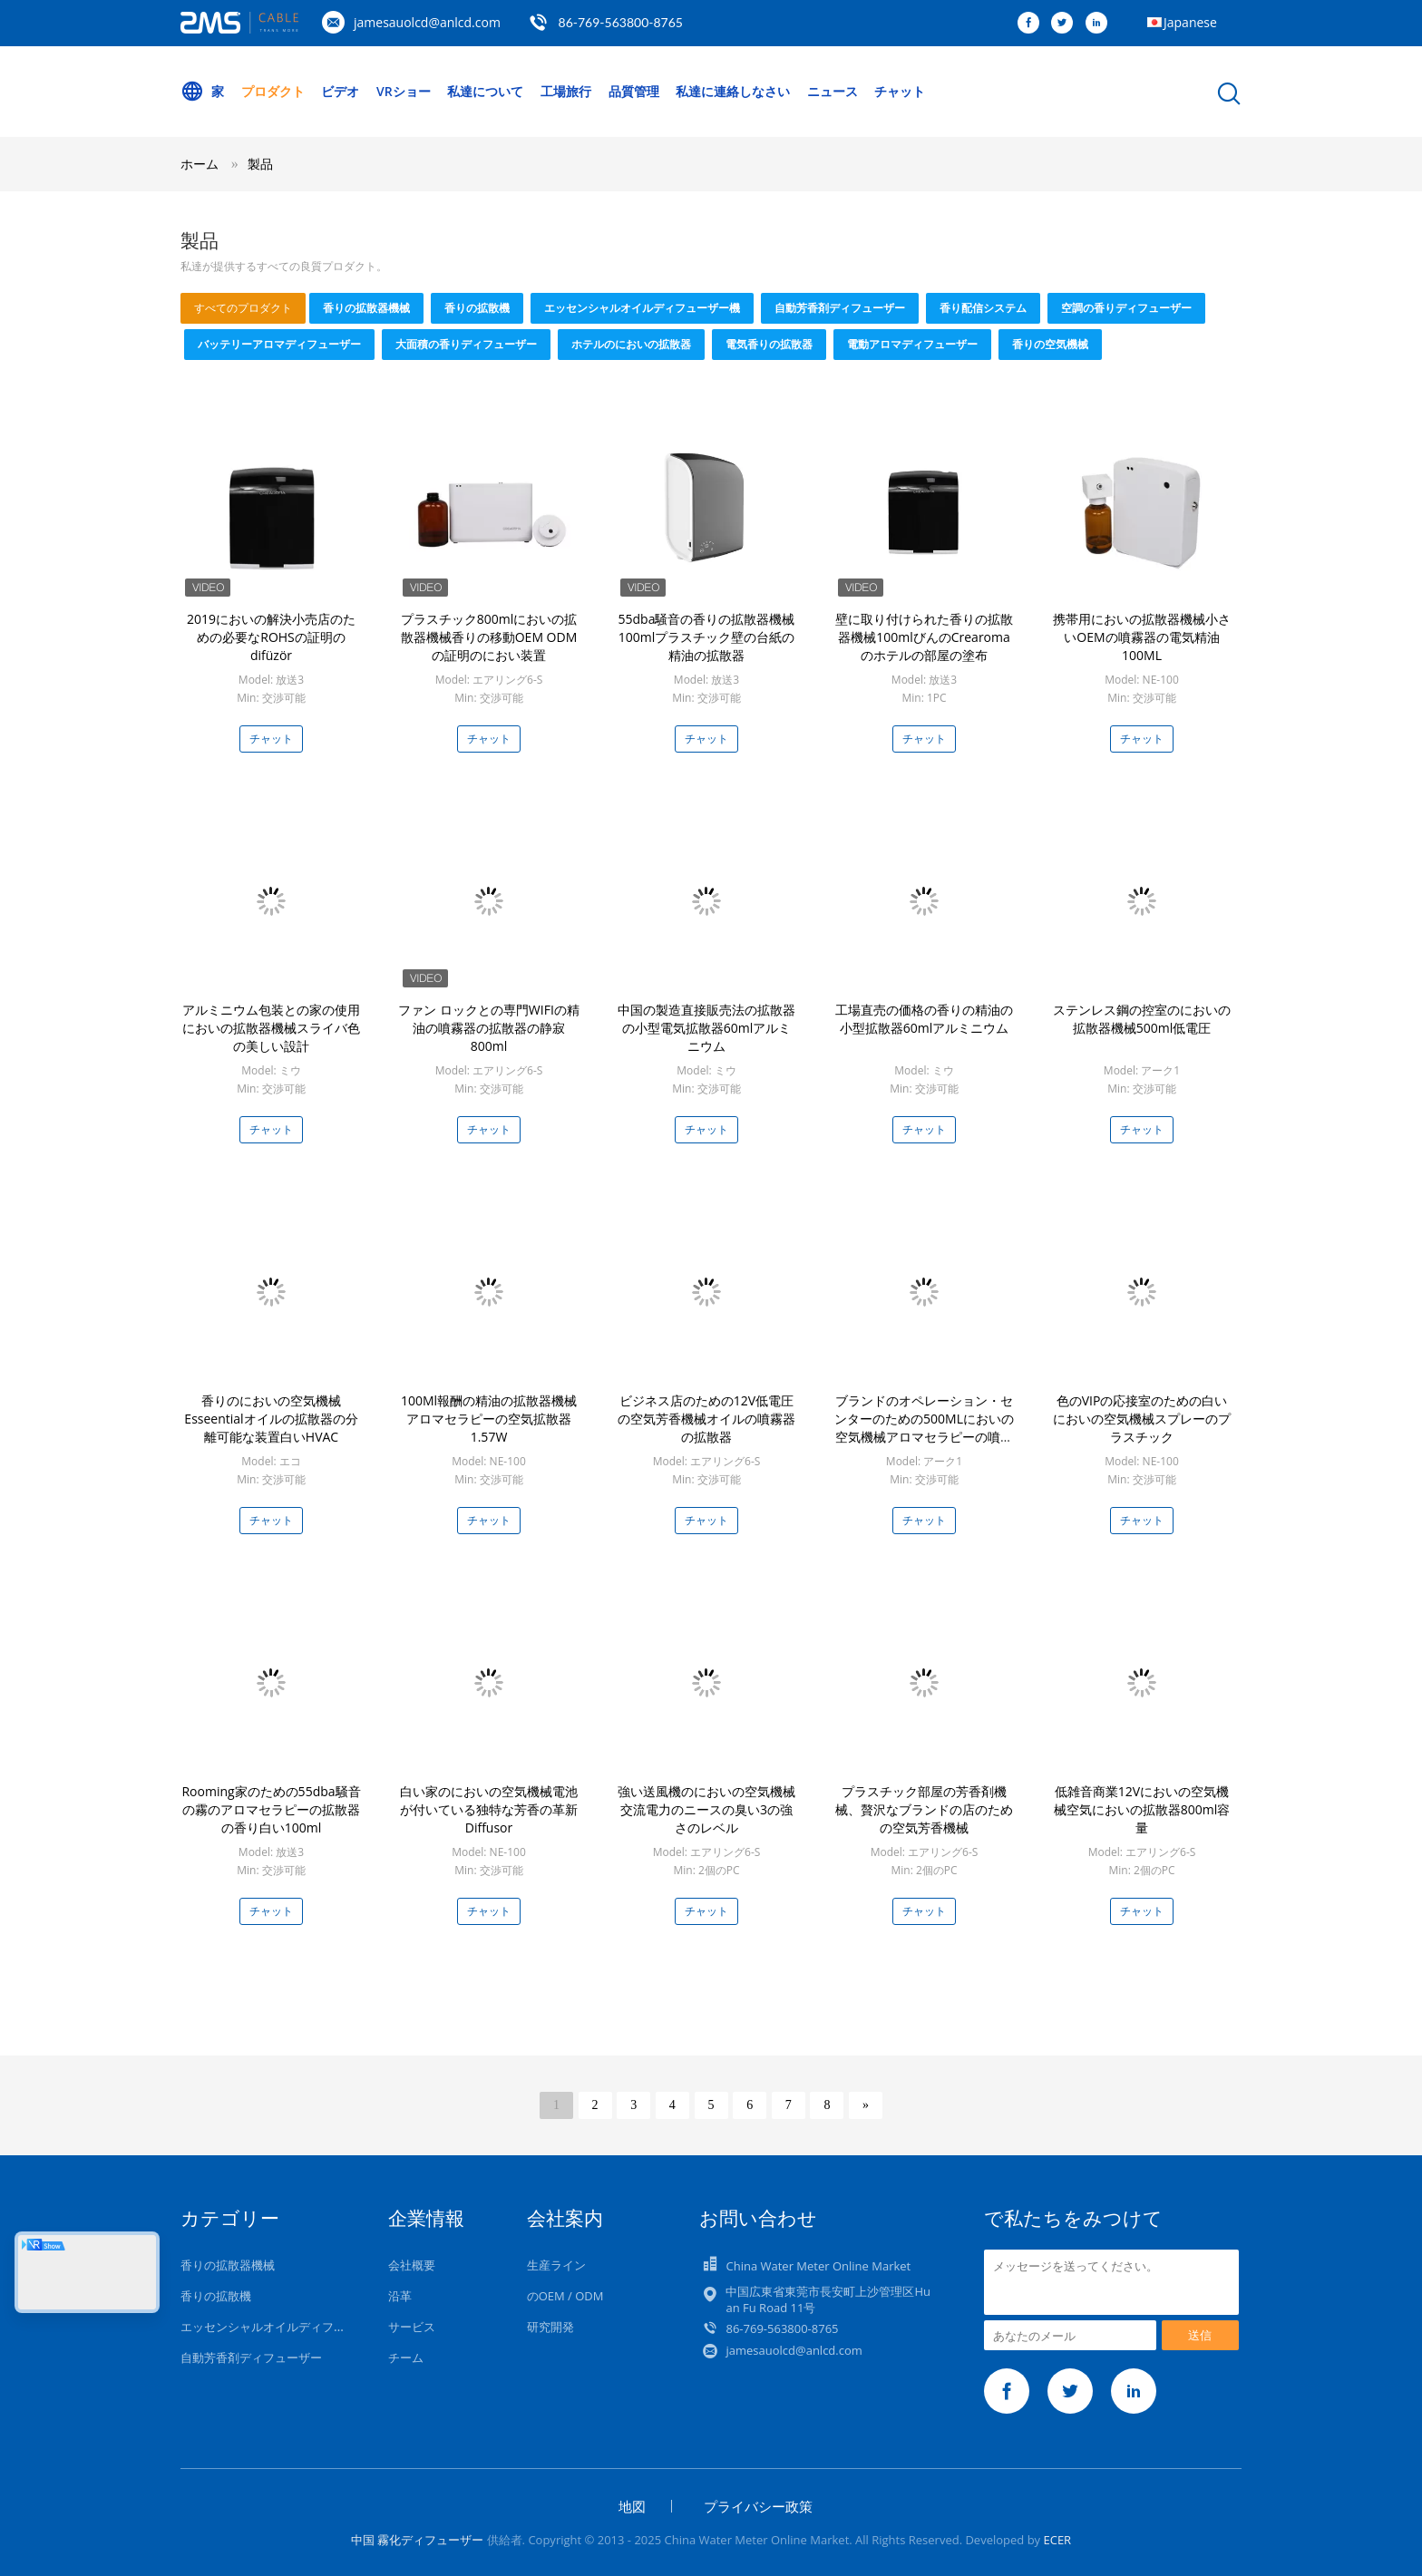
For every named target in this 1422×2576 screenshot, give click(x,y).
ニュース (832, 91)
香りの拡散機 (477, 308)
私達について (485, 91)
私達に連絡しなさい (733, 91)
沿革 (400, 2296)
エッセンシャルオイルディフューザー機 (642, 308)
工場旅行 (566, 91)
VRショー (403, 91)
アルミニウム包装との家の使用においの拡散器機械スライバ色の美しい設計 (271, 1028)
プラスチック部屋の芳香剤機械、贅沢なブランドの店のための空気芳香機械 (924, 1809)
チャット (899, 91)
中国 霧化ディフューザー (417, 2540)
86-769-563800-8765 (621, 22)
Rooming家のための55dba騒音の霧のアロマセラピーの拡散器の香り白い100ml (270, 1809)
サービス (411, 2326)
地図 (632, 2506)
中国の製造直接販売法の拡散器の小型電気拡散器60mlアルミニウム (706, 1028)
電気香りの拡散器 (769, 344)
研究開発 (550, 2326)
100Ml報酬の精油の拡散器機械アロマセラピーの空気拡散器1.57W (489, 1418)
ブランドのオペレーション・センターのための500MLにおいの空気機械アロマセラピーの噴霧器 (924, 1427)
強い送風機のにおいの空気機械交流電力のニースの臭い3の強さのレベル (706, 1809)
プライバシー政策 (758, 2506)
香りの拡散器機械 (366, 308)
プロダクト (273, 91)
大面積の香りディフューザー (466, 344)
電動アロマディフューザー (912, 344)
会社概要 (411, 2265)
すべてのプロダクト (243, 308)
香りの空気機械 (1050, 344)
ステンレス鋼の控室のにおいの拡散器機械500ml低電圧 (1142, 1018)
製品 (260, 163)
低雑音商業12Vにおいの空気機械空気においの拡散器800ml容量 (1142, 1809)
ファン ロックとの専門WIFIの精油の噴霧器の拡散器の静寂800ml (489, 1028)
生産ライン (556, 2265)
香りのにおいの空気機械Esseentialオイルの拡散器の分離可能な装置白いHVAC (270, 1418)
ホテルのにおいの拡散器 (631, 344)
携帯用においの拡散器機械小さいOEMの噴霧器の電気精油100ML (1142, 637)
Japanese (1190, 22)
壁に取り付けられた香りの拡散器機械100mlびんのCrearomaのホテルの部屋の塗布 (924, 637)
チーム (406, 2357)
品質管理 (634, 91)
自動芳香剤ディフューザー (839, 308)
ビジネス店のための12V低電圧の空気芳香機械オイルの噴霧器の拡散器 (706, 1418)
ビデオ (340, 91)
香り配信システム (983, 308)
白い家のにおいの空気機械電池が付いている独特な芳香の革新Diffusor (489, 1809)
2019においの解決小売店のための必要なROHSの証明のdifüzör (271, 637)
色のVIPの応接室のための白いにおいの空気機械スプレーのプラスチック (1142, 1418)
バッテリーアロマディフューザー (279, 344)
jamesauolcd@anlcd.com (427, 22)
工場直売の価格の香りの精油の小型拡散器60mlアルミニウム (924, 1018)
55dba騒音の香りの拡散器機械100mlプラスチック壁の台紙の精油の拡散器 (706, 637)
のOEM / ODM (565, 2296)
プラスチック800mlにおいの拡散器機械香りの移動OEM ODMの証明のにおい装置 (489, 637)
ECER (1057, 2540)
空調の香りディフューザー (1126, 308)
